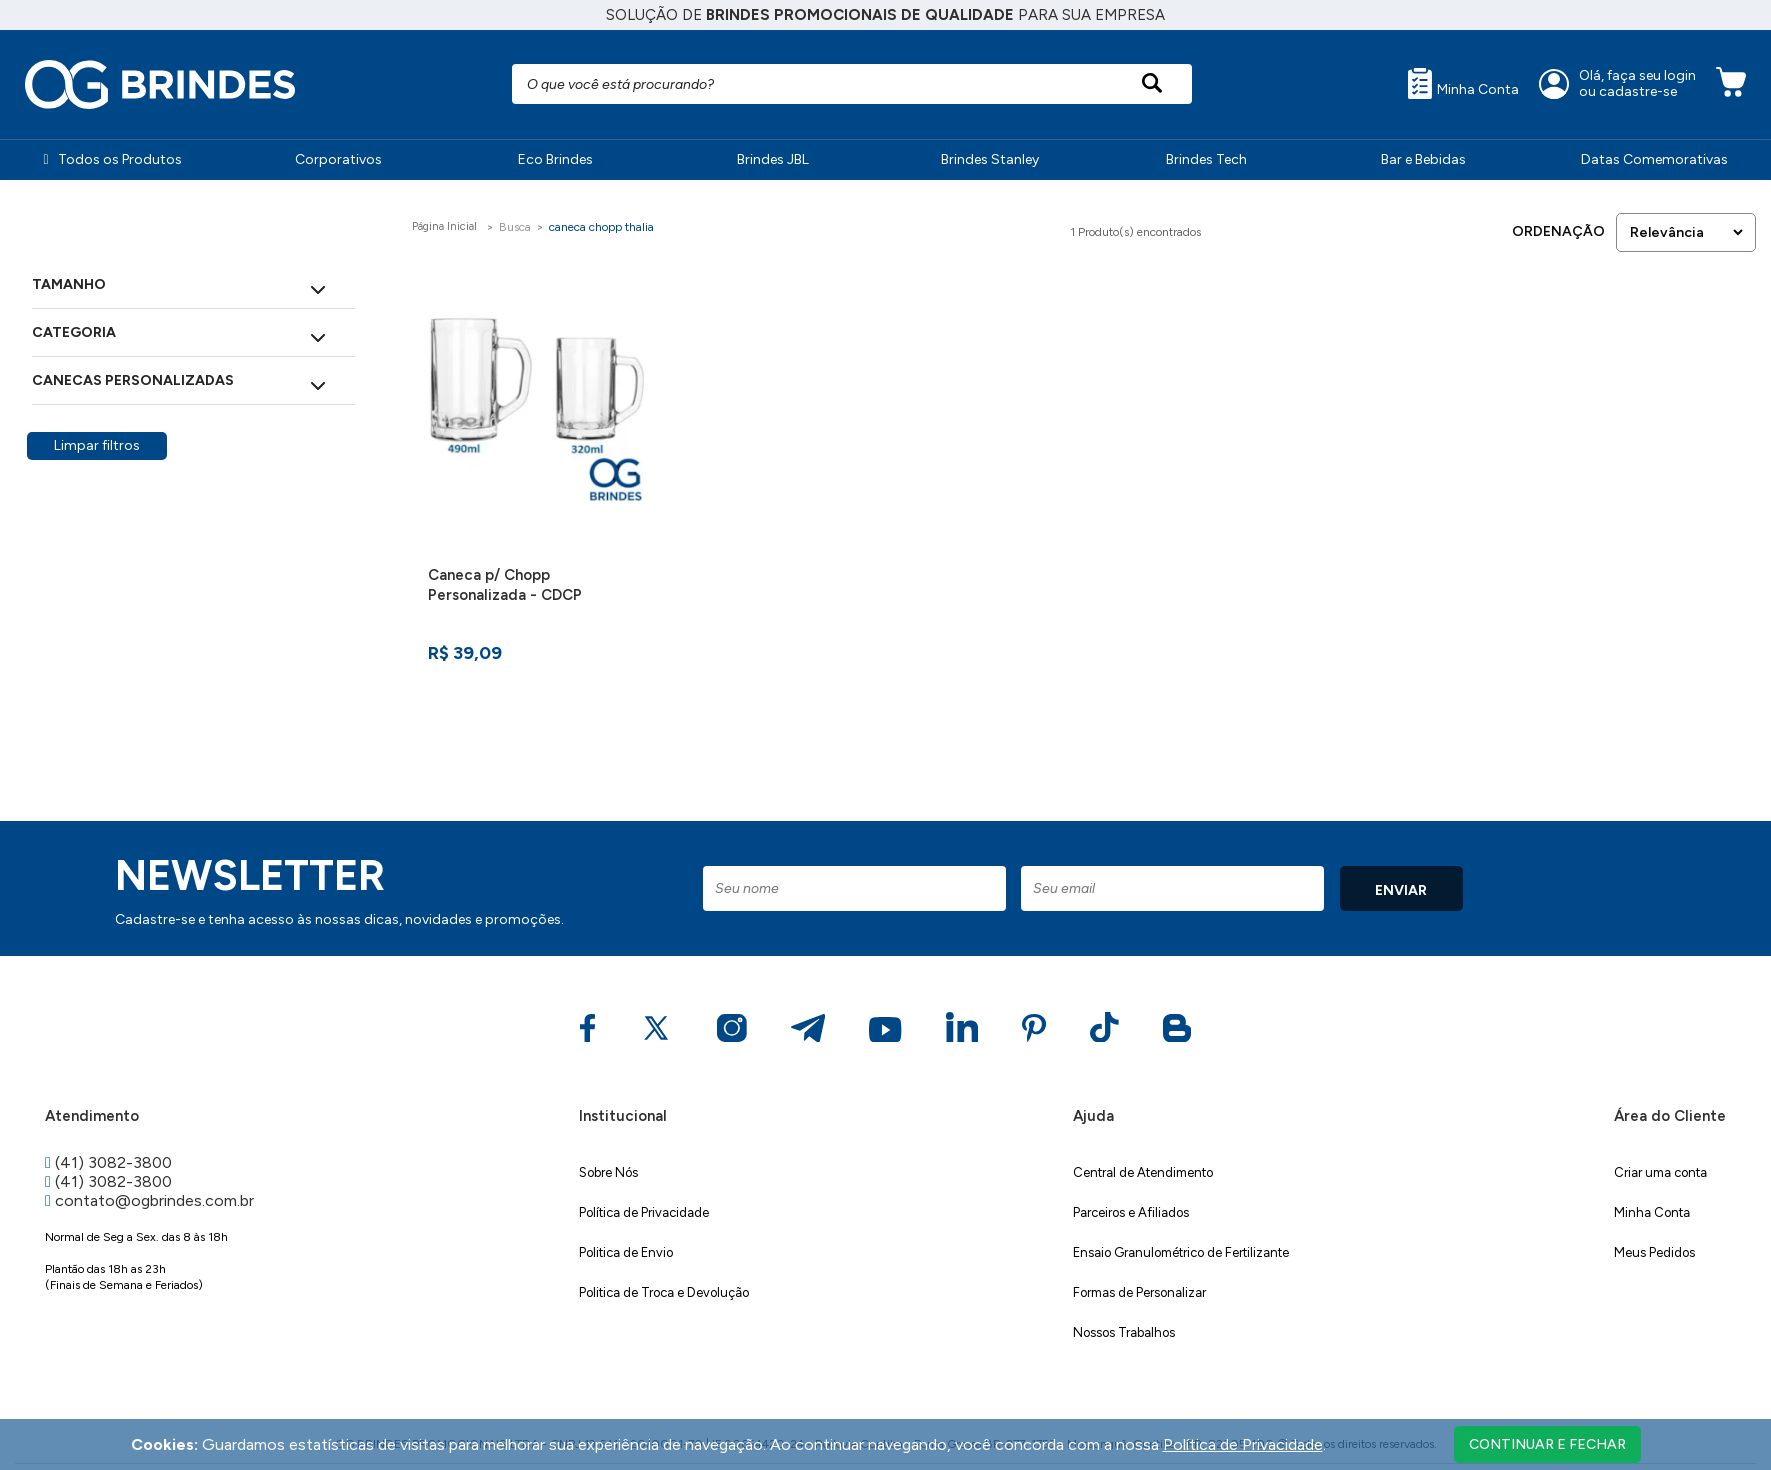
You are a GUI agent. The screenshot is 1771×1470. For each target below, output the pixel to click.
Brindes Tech (1206, 159)
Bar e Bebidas (1423, 159)
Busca (515, 227)
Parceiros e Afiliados (1131, 1212)
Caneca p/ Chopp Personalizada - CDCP (505, 585)
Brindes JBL (773, 159)
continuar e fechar (1547, 1444)
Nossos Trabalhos (1124, 1332)
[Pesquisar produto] (1152, 84)
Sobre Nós (608, 1172)
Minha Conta (1463, 83)
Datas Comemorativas (1654, 159)
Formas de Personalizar (1139, 1292)
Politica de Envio (626, 1252)
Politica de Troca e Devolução (664, 1292)
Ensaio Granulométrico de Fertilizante (1181, 1252)
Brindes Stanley (990, 159)
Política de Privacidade (644, 1212)
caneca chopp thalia (601, 227)
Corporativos (338, 159)
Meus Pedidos (1654, 1252)
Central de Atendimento (1143, 1172)
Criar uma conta (1660, 1172)
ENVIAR (1401, 890)
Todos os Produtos (112, 159)
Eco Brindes (555, 159)
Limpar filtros (97, 445)
